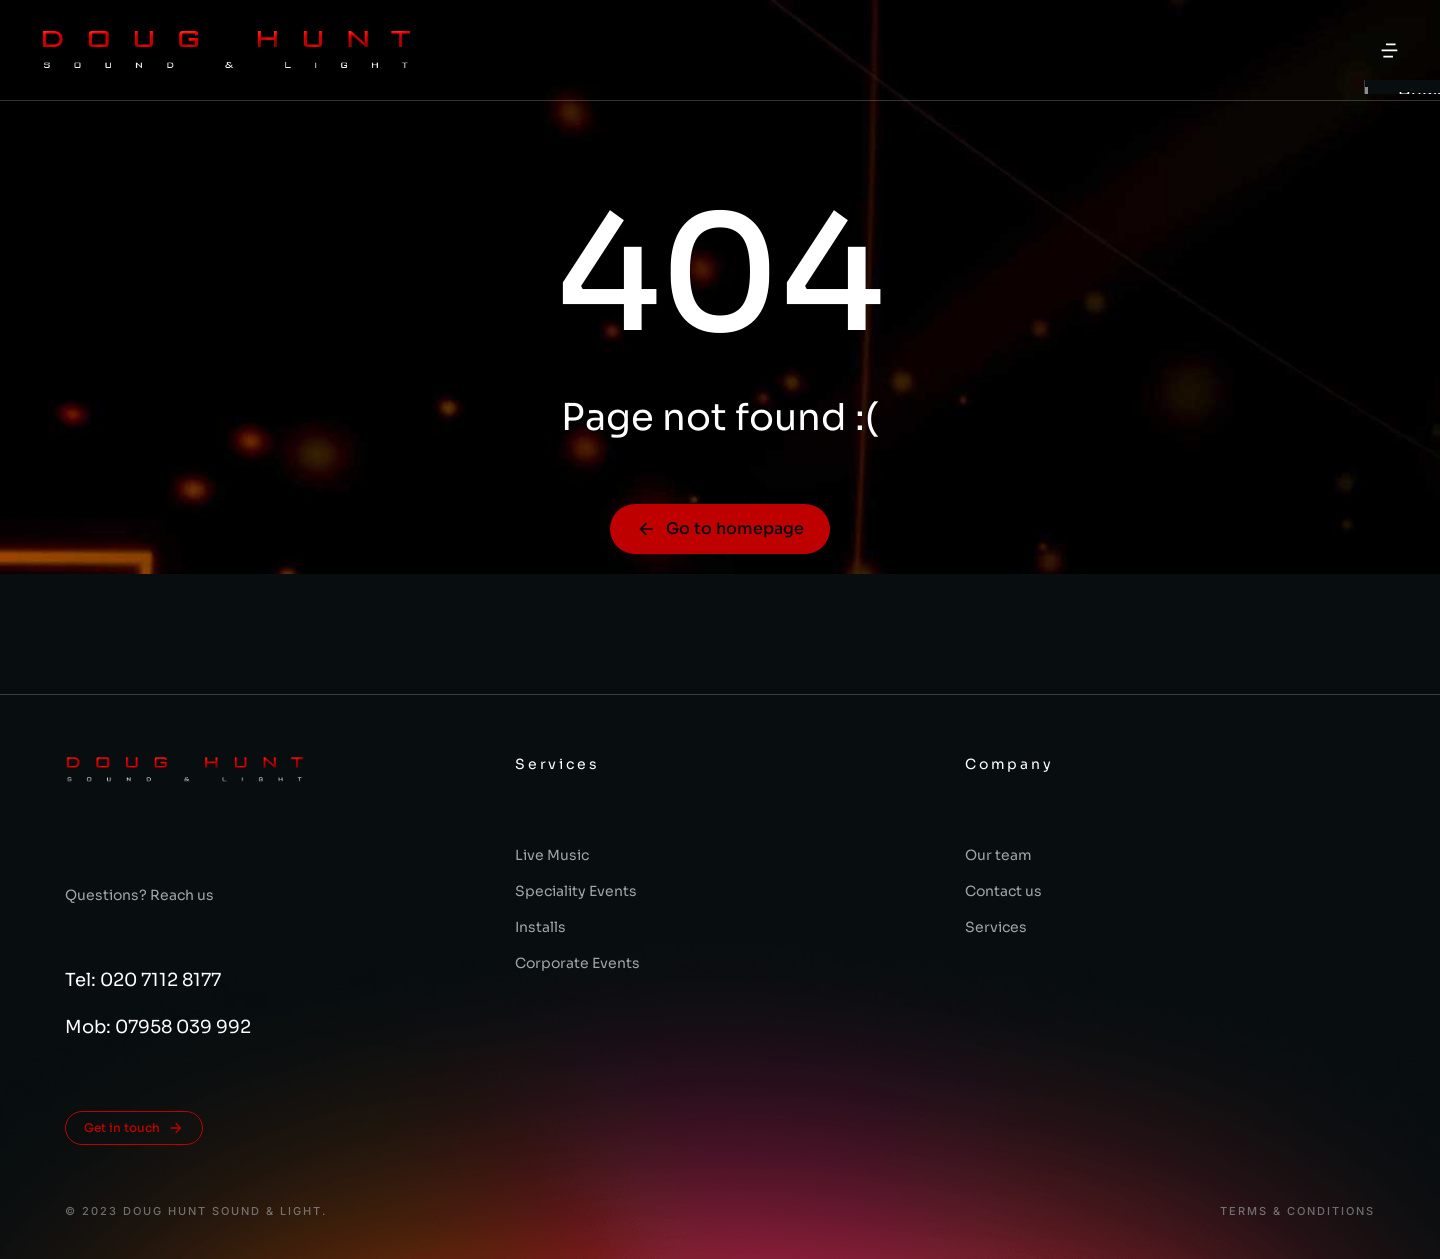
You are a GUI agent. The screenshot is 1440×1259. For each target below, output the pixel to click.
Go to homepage (720, 528)
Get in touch (134, 1128)
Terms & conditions (1297, 1211)
